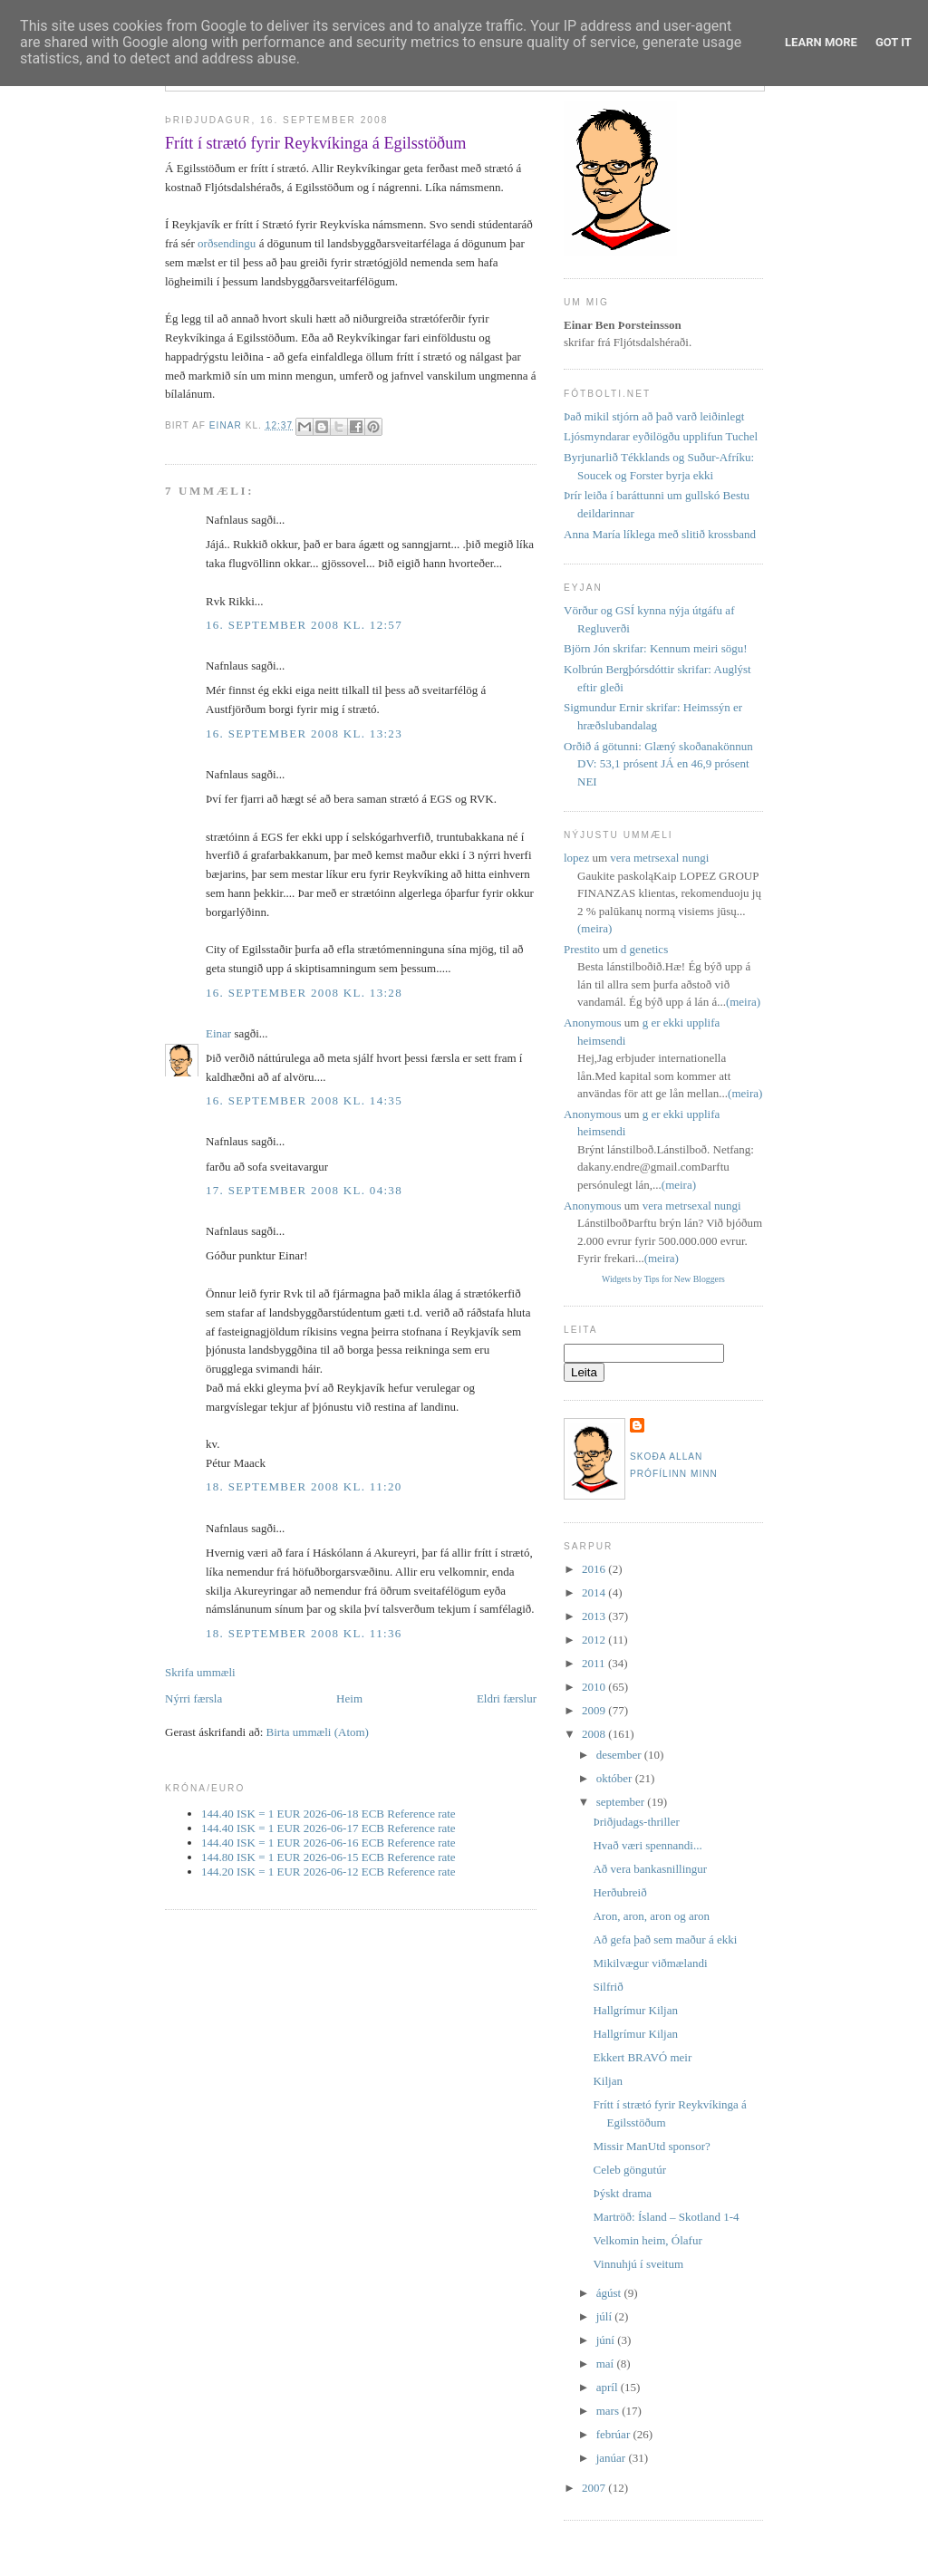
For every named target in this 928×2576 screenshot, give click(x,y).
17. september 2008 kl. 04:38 (304, 1190)
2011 (595, 1663)
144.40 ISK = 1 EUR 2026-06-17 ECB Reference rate (328, 1828)
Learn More (821, 42)
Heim (349, 1698)
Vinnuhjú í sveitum (638, 2264)
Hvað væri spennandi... (647, 1845)
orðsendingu (227, 243)
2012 (595, 1639)
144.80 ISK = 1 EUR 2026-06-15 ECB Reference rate (328, 1857)
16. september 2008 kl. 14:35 (304, 1100)
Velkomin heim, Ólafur (647, 2240)
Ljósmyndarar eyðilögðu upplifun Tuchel (661, 436)
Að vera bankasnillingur (650, 1869)
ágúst (610, 2293)
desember (620, 1754)
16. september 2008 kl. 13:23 (304, 733)
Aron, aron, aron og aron (651, 1916)
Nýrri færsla (193, 1698)
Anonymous (593, 1022)
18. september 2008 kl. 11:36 (303, 1633)
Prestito (582, 949)
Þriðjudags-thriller (636, 1821)
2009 (595, 1710)
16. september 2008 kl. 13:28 (304, 992)
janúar (612, 2458)
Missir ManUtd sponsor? (651, 2146)
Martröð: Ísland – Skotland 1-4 (666, 2217)
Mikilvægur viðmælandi (650, 1963)
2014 (595, 1592)
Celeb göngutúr (629, 2169)
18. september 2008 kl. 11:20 (303, 1486)
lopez (576, 857)
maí (606, 2363)
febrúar (614, 2434)
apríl (608, 2387)
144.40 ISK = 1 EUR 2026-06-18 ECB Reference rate (328, 1813)
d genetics (644, 949)
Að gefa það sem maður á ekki (665, 1939)
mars (609, 2410)
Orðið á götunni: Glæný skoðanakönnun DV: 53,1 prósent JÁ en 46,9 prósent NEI (658, 763)
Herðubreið (619, 1892)
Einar (218, 1033)
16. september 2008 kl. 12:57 (304, 625)
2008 (595, 1734)
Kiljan (608, 2081)
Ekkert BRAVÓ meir (642, 2057)
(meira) (594, 928)
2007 (595, 2487)
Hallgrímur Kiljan (635, 2010)
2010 (595, 1686)
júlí (605, 2316)
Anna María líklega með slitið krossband (660, 534)
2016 (595, 1569)
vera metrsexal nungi (659, 857)
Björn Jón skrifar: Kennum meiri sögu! (656, 648)
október (615, 1778)
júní (606, 2340)
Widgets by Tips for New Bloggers (663, 1279)
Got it (893, 42)
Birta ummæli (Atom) (317, 1732)
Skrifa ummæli (200, 1672)
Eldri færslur (506, 1698)
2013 (595, 1616)
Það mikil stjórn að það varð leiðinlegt (654, 416)
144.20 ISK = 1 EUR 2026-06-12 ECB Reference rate (328, 1871)
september (622, 1802)
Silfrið (608, 1986)
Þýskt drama (622, 2193)
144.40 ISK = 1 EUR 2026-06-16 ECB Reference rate (328, 1842)
